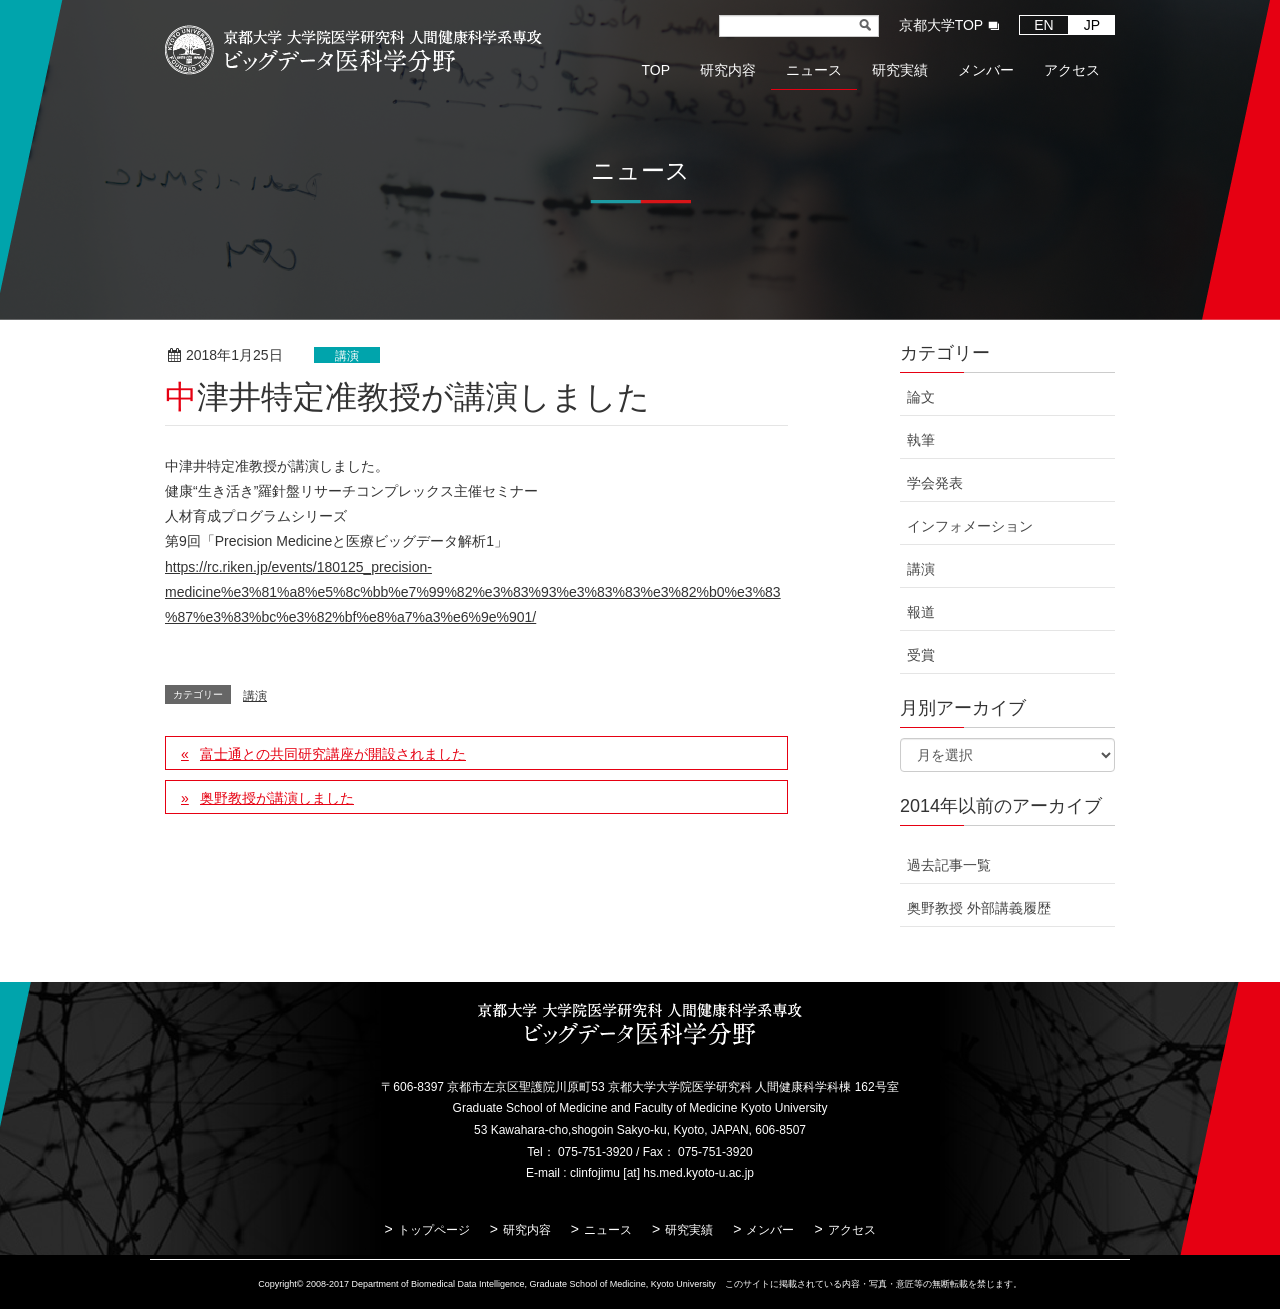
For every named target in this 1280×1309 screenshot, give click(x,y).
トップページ (434, 1230)
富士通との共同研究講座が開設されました (333, 754)
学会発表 (935, 483)
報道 (921, 612)
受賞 (921, 655)
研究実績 (689, 1230)
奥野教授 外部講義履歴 (979, 908)
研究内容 (527, 1230)
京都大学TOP (941, 25)
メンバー (770, 1230)
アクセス (852, 1230)
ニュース (608, 1230)
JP (1092, 25)
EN (1043, 25)
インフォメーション (970, 526)
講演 (347, 356)
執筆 (921, 440)
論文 (921, 397)
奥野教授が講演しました (277, 798)
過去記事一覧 (949, 865)
